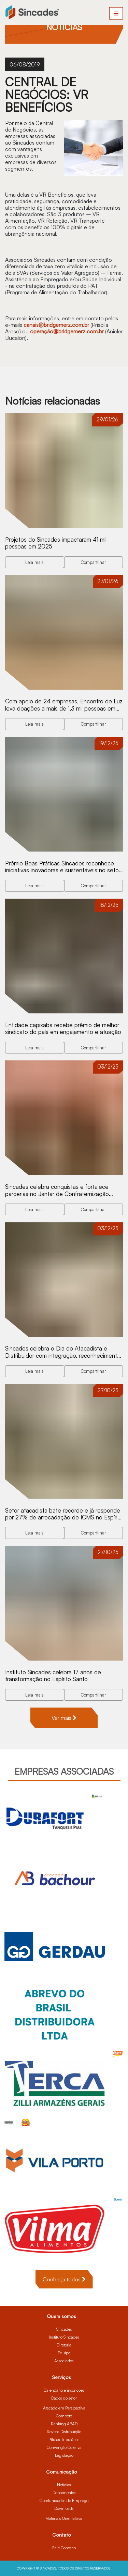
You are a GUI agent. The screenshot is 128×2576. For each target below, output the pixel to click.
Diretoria (64, 2344)
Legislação (64, 2455)
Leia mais (34, 562)
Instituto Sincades (64, 2337)
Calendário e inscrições (64, 2390)
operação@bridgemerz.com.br (67, 331)
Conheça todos (64, 2279)
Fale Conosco (64, 2547)
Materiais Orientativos (64, 2518)
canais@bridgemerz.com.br (56, 325)
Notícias (64, 2484)
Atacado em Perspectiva (64, 2408)
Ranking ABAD (64, 2423)
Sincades (64, 2329)
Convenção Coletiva (64, 2447)
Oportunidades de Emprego (64, 2500)
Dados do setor (64, 2398)
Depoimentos (64, 2492)
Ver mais (64, 1717)
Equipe (64, 2352)
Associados (64, 2360)
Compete (64, 2415)
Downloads (64, 2508)
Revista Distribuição (64, 2431)
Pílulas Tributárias (64, 2439)
